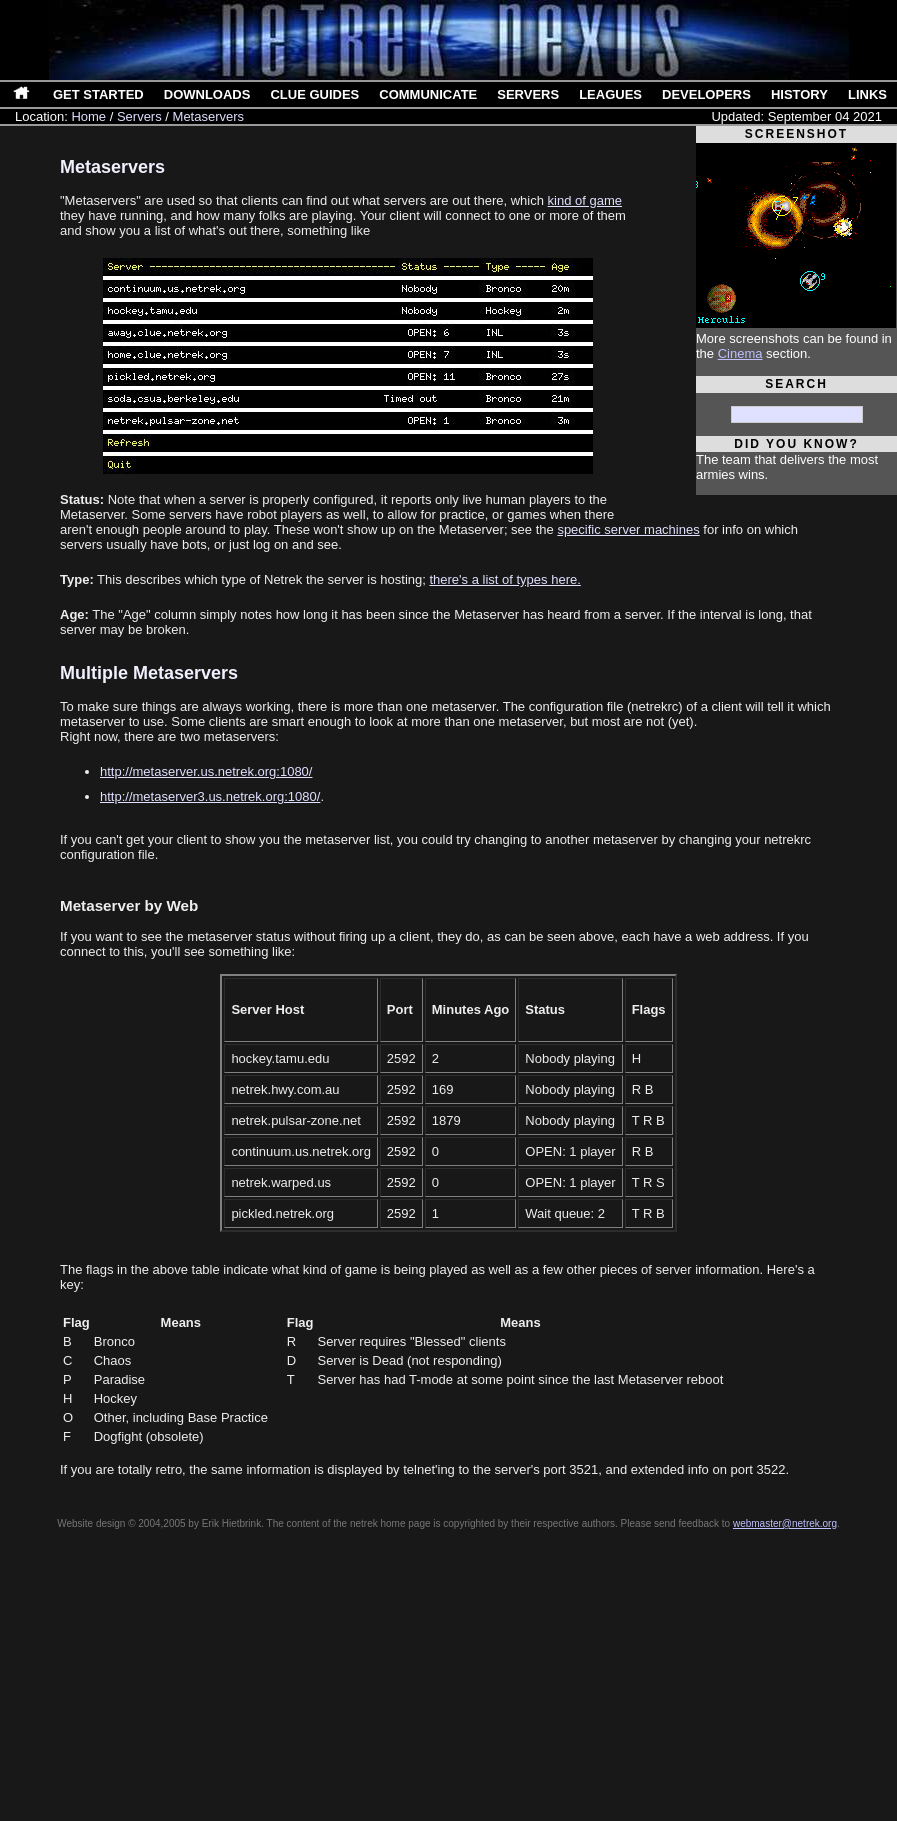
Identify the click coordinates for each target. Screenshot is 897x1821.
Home (88, 116)
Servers (528, 94)
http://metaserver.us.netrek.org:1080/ (206, 771)
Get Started (98, 94)
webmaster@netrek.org (785, 1523)
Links (867, 94)
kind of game (585, 200)
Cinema (740, 353)
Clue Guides (314, 94)
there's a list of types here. (504, 579)
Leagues (610, 94)
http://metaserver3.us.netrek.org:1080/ (210, 796)
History (799, 94)
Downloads (207, 94)
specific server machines (628, 529)
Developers (706, 94)
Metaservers (209, 116)
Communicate (428, 94)
